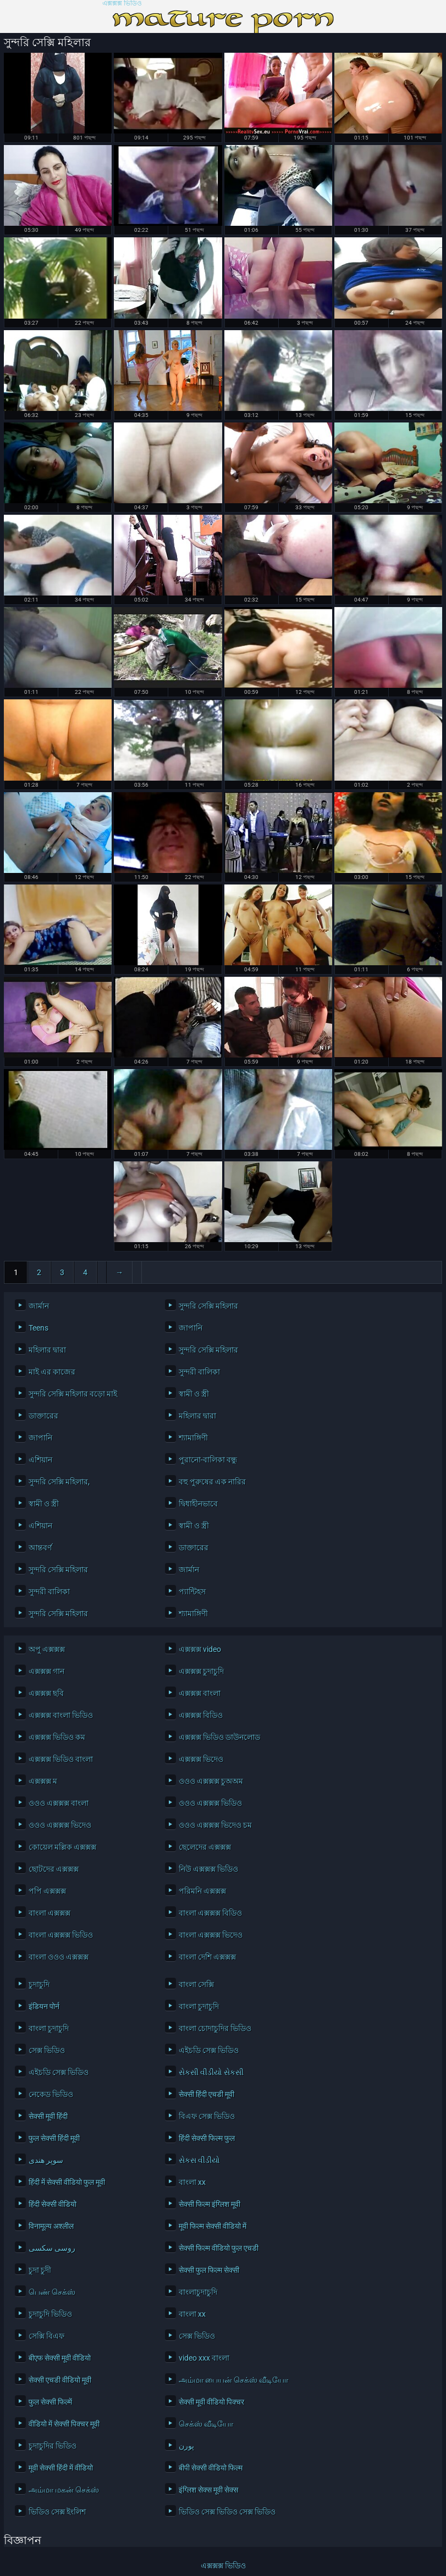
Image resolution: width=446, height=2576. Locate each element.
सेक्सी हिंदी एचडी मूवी (206, 2094)
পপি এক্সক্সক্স (47, 1891)
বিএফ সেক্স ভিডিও (207, 2116)
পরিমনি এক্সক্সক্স (202, 1891)
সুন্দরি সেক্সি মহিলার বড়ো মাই (73, 1393)
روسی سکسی (52, 2248)
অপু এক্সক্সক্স (47, 1649)
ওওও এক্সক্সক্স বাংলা (59, 1803)
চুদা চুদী (40, 2270)
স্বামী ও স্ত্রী (194, 1393)
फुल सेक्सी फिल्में (50, 2401)
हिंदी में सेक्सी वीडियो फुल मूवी (67, 2182)
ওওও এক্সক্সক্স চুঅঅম (211, 1781)
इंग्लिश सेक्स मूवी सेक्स (208, 2489)
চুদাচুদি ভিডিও (50, 2314)
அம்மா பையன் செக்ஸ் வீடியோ (233, 2379)
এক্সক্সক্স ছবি (46, 1693)
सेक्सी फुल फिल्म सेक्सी (209, 2270)
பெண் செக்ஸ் (52, 2292)
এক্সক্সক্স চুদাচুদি (201, 1671)
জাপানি (190, 1327)
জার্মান (39, 1305)
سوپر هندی (46, 2160)
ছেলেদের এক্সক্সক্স (205, 1847)
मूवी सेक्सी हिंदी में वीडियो (61, 2467)
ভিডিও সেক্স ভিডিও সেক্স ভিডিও (227, 2511)
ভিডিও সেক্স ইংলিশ (57, 2511)
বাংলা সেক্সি (196, 1984)
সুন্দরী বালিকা (199, 1371)
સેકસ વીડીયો (199, 2160)
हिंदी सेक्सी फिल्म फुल (207, 2138)
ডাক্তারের (43, 1415)
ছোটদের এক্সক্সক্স (54, 1869)
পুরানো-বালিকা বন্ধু (208, 1459)
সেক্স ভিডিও (47, 2050)
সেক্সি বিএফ (46, 2336)
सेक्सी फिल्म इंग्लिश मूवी (209, 2204)
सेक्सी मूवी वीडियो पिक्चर (211, 2401)
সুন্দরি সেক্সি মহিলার (208, 1305)
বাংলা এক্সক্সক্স (49, 1913)
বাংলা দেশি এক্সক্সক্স (207, 1956)
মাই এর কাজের (52, 1371)
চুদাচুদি (39, 1984)
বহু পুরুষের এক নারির (212, 1481)
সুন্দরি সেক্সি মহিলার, (59, 1481)
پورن (186, 2445)
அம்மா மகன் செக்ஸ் (64, 2489)
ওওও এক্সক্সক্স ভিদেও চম (215, 1825)
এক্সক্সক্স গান (46, 1671)
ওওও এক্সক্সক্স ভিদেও (60, 1825)
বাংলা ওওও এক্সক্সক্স (59, 1956)
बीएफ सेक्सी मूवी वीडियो (60, 2358)
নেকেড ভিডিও (51, 2094)
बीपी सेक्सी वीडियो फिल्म (211, 2467)
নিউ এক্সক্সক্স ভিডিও (208, 1869)
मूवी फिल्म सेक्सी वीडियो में (212, 2226)
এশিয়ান (40, 1459)
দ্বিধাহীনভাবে (198, 1503)
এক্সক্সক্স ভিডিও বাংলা (61, 1759)
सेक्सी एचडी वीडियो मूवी (60, 2379)
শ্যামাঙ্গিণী (193, 1437)
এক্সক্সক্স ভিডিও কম (57, 1737)
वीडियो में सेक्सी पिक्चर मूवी (64, 2423)
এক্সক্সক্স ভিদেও (201, 1759)
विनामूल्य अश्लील (51, 2226)
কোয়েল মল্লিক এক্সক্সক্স (62, 1847)
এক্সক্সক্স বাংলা (200, 1693)
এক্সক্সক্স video (200, 1649)
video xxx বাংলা (204, 2358)
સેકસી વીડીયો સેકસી (211, 2072)
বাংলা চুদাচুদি (199, 2006)
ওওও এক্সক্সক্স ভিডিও (210, 1803)
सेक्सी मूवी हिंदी (48, 2116)
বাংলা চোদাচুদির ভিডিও (215, 2028)
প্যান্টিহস (192, 1591)
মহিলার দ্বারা (47, 1349)
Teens (38, 1327)
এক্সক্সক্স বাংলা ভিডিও (61, 1715)
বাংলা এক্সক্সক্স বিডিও (210, 1913)
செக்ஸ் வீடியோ (206, 2423)
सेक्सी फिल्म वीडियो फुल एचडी (218, 2248)
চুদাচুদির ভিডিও (52, 2445)
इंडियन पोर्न (44, 2006)
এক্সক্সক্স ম (43, 1781)
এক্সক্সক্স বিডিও (201, 1715)
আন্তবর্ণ (40, 1547)
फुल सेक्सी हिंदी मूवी (54, 2138)
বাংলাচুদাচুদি (198, 2292)
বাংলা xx (192, 2182)
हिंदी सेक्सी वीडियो (52, 2204)
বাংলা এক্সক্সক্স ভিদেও (211, 1934)
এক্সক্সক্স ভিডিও (122, 3)
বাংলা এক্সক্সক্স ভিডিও (61, 1934)
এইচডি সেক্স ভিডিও (209, 2050)
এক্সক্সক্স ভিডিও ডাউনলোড (219, 1737)
